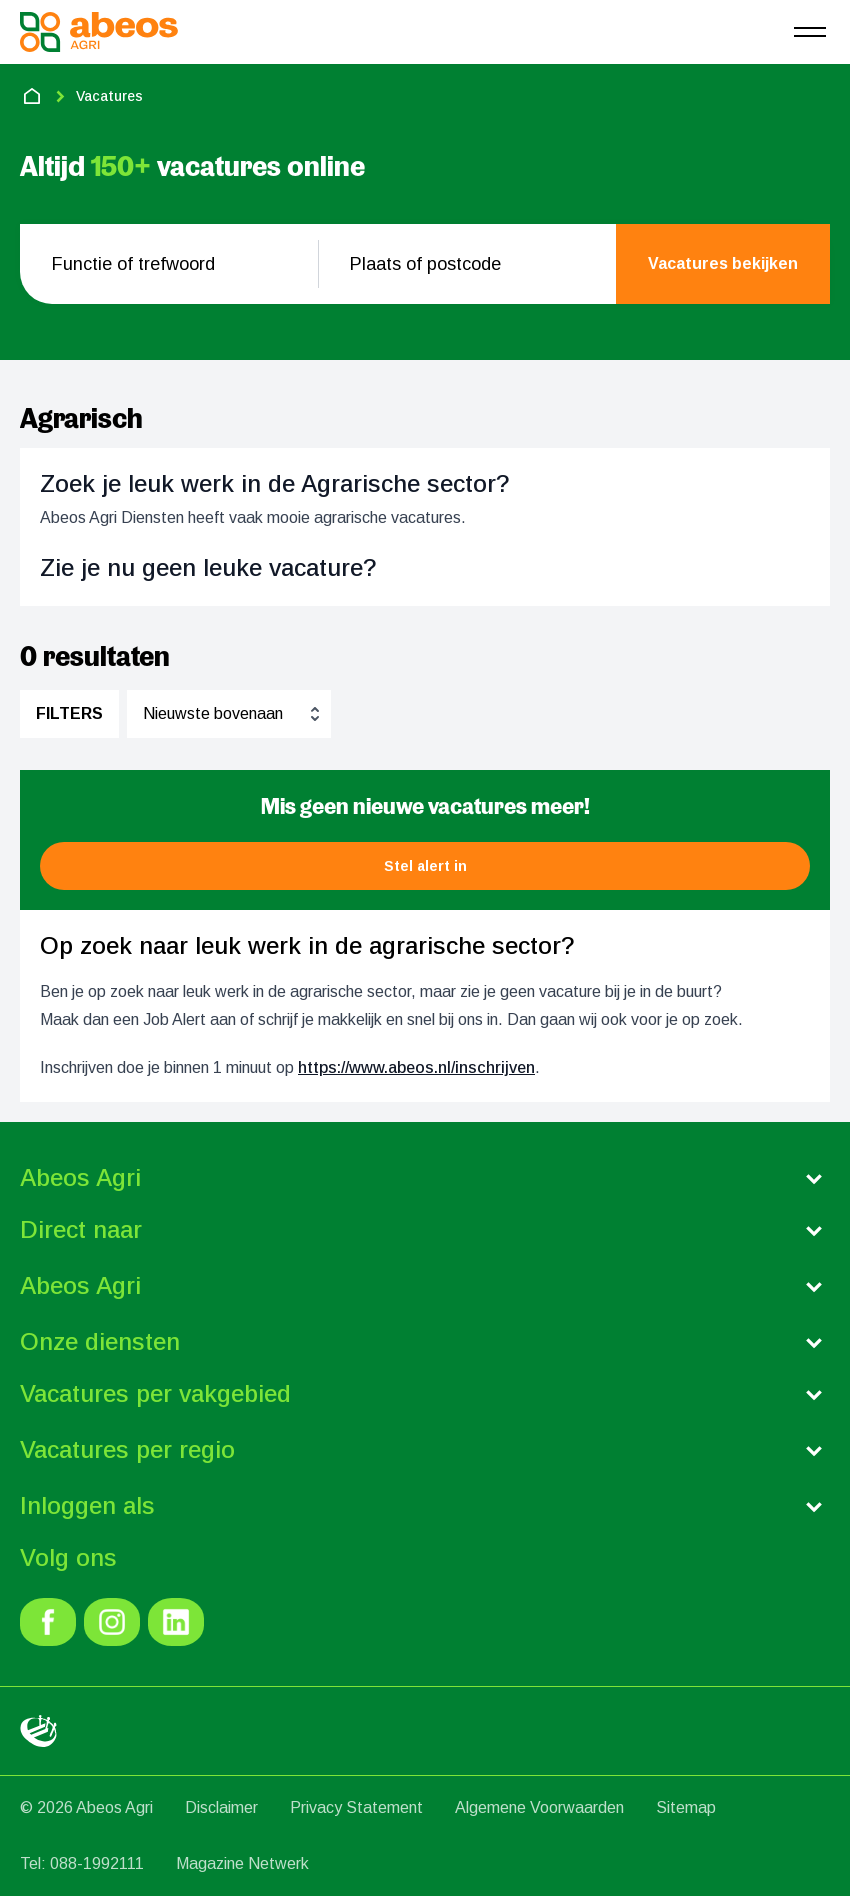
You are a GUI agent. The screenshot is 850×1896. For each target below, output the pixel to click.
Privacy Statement (356, 1807)
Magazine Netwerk (242, 1863)
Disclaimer (221, 1807)
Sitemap (686, 1807)
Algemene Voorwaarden (539, 1807)
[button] (425, 866)
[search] (723, 264)
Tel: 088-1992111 (82, 1863)
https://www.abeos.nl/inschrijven (416, 1067)
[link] (48, 1622)
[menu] (810, 32)
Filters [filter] (69, 713)
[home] (32, 96)
